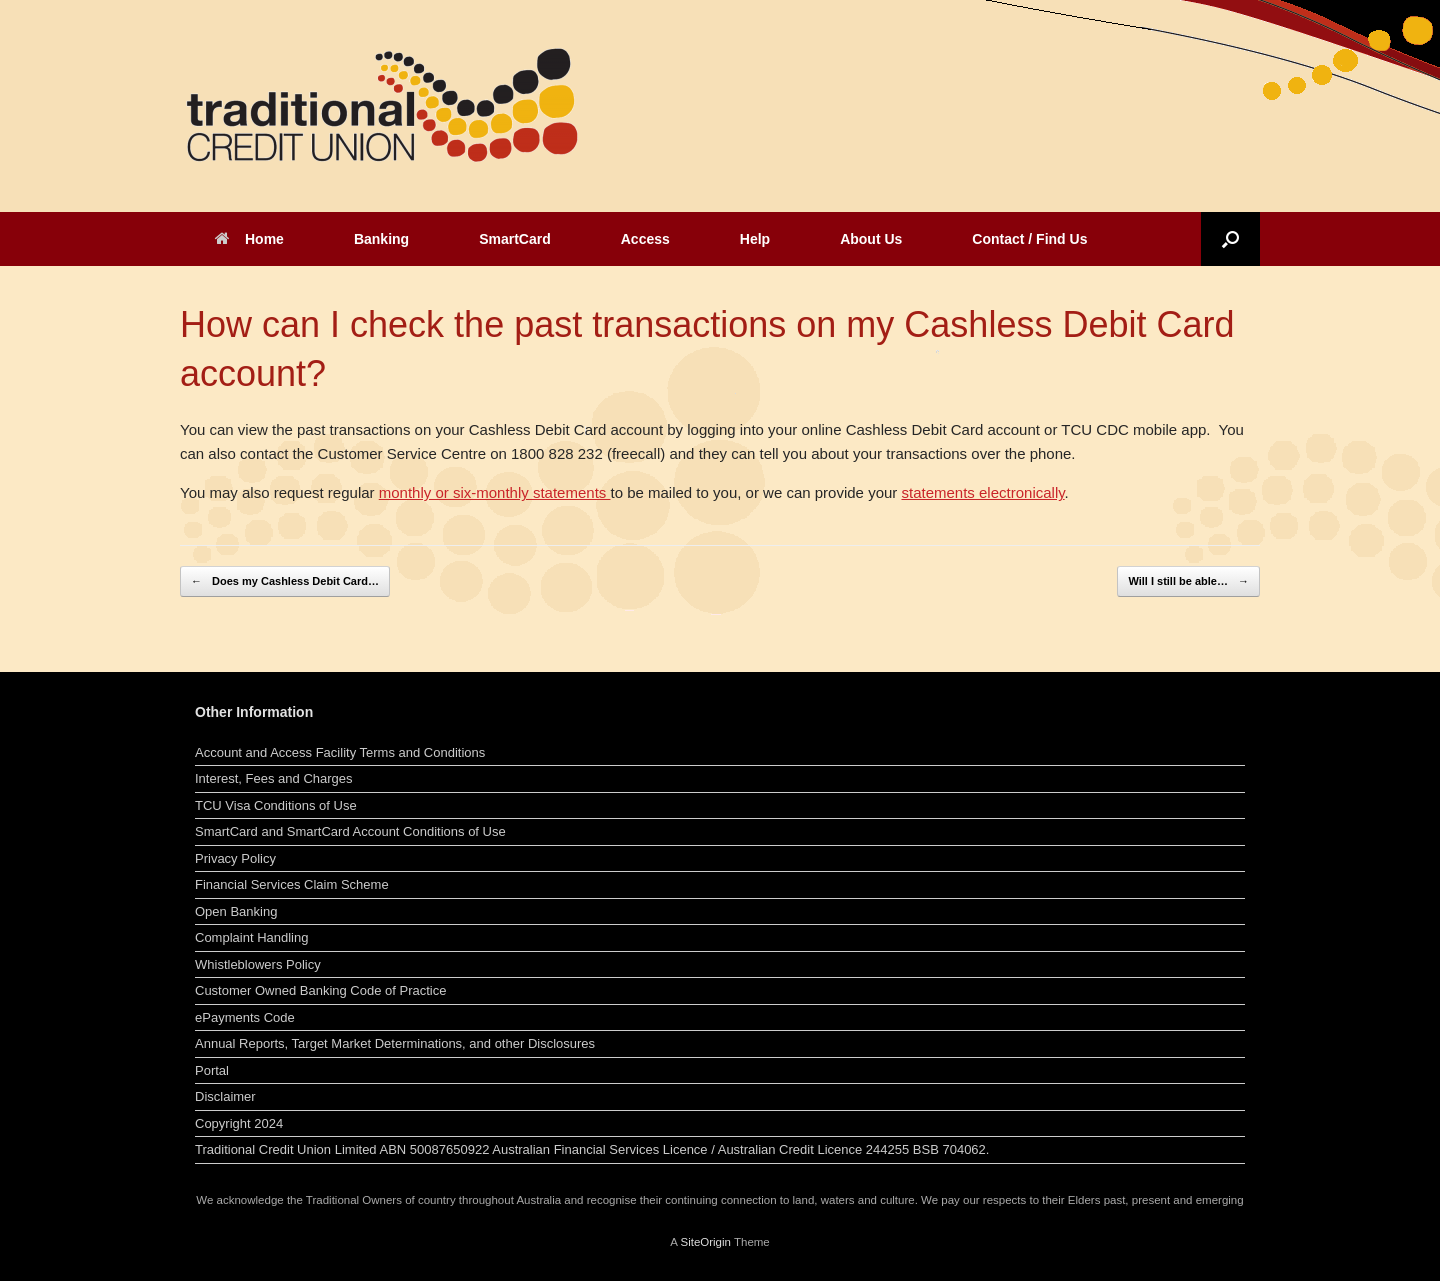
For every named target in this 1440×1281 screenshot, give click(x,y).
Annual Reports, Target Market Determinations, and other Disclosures (395, 1043)
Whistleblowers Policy (258, 964)
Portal (212, 1070)
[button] (1230, 239)
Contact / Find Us (1029, 239)
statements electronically (982, 492)
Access (645, 239)
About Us (871, 239)
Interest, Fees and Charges (274, 778)
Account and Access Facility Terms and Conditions (340, 752)
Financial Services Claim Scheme (292, 884)
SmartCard (515, 239)
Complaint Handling (251, 937)
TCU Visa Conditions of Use (276, 805)
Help (755, 239)
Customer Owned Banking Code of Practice (320, 990)
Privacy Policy (235, 858)
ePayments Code (245, 1017)
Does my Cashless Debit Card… (285, 581)
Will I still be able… (1188, 581)
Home (249, 239)
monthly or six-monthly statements (495, 492)
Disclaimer (225, 1096)
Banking (381, 239)
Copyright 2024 (239, 1123)
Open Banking (236, 911)
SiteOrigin (705, 1242)
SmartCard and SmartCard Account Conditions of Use (350, 831)
